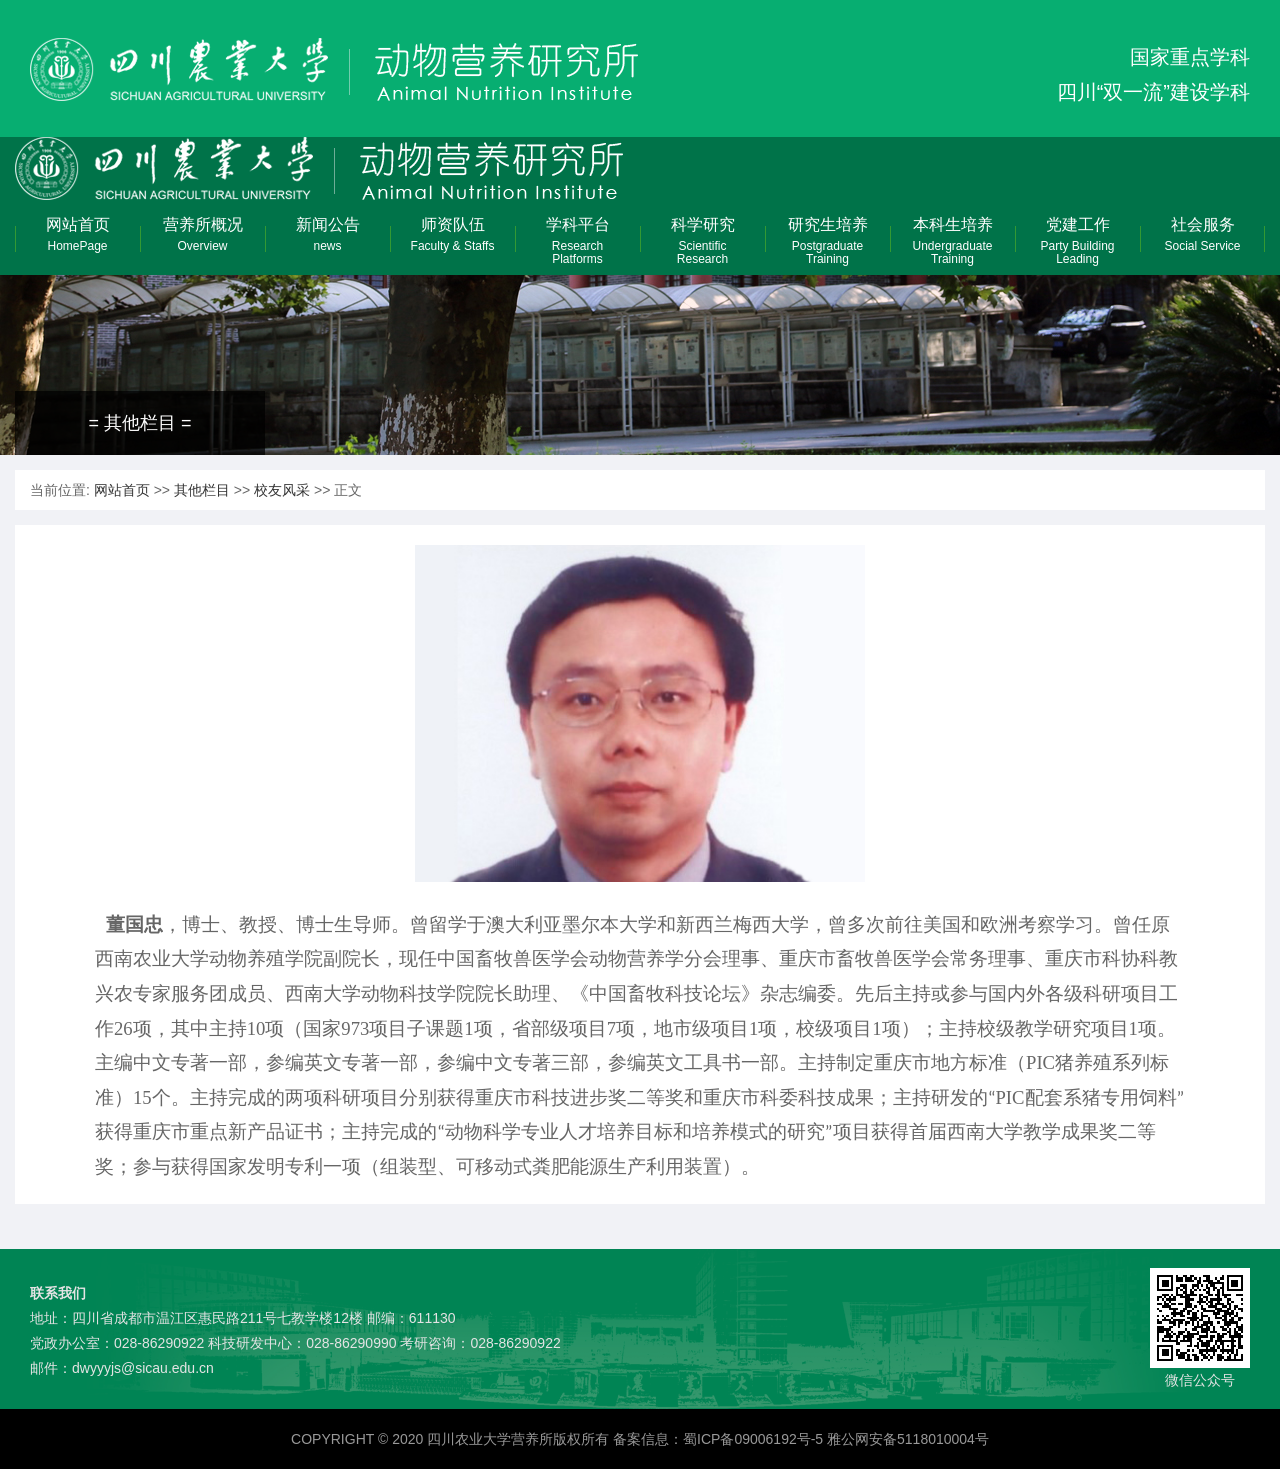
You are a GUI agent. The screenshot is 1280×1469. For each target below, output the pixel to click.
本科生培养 (952, 241)
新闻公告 (327, 238)
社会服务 (1202, 238)
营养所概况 (202, 238)
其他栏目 (202, 490)
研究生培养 (827, 241)
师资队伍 (452, 238)
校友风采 (282, 490)
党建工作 (1077, 241)
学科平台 (577, 241)
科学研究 (702, 241)
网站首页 (77, 238)
